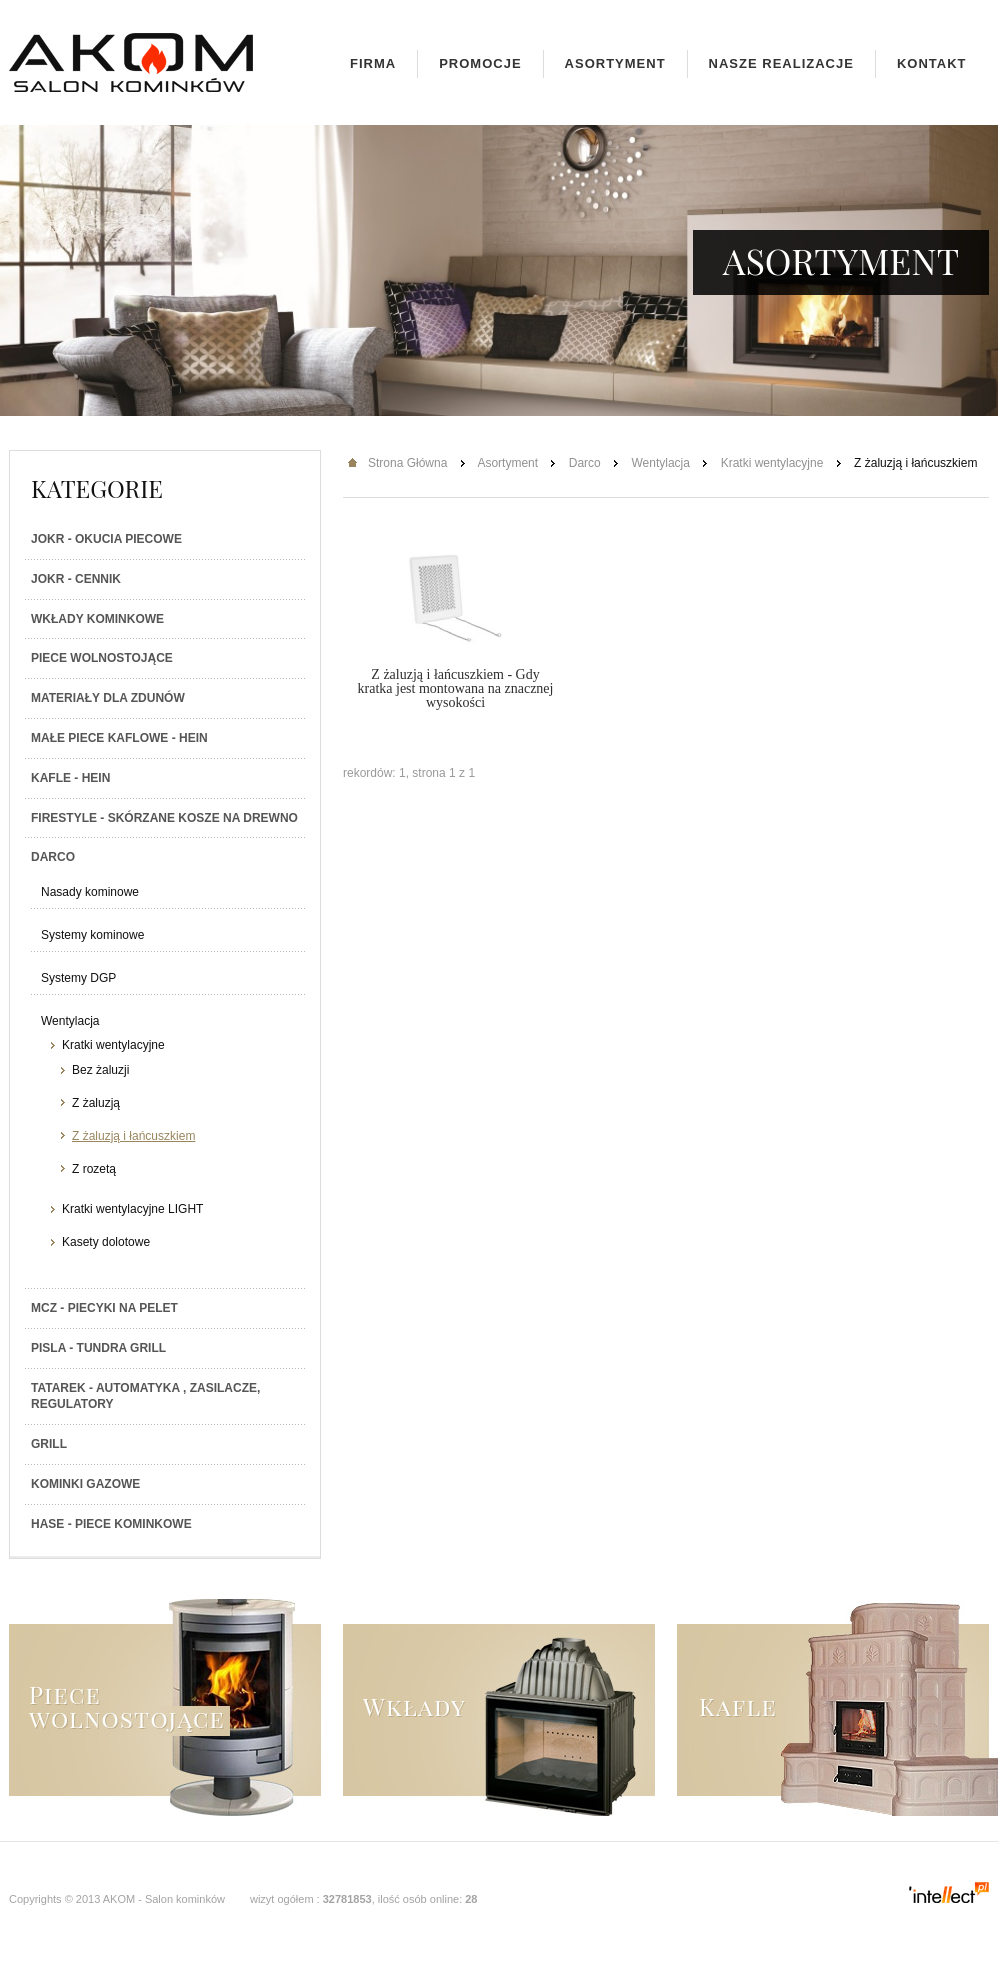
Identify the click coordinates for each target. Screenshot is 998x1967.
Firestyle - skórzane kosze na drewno (164, 818)
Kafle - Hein (70, 778)
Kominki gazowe (85, 1484)
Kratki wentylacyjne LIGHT (132, 1209)
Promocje (480, 63)
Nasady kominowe (90, 892)
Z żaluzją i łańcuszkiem (133, 1136)
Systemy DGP (78, 978)
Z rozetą (94, 1169)
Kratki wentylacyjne (113, 1045)
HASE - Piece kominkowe (111, 1524)
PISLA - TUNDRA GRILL (98, 1348)
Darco (53, 857)
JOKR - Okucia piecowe (106, 539)
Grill (49, 1444)
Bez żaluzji (100, 1070)
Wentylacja (70, 1021)
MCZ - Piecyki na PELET (104, 1308)
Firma (373, 63)
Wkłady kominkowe (97, 619)
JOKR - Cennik (76, 579)
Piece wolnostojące (102, 658)
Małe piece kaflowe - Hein (119, 738)
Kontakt (932, 63)
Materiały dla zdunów (108, 698)
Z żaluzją (96, 1103)
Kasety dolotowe (106, 1242)
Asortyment (615, 63)
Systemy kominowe (92, 935)
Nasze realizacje (781, 63)
